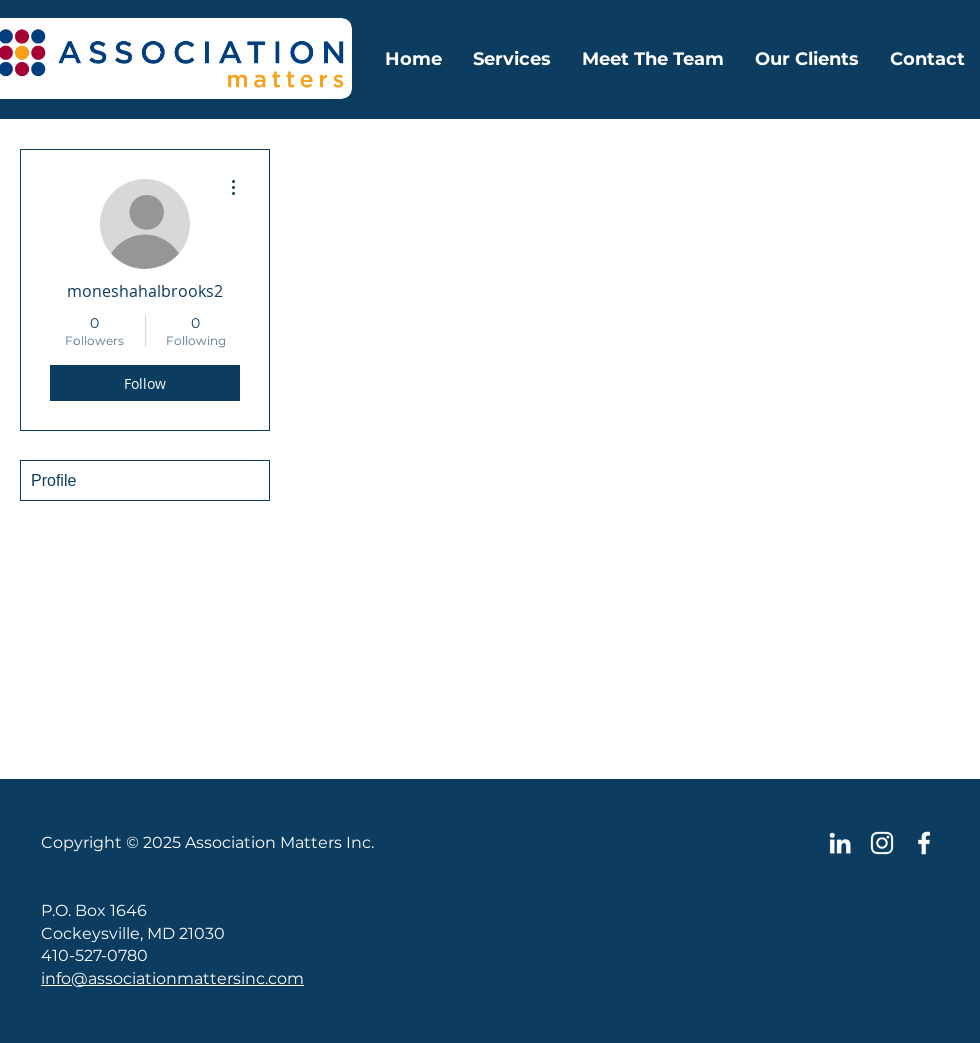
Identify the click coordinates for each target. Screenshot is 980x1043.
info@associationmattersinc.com (172, 978)
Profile (53, 480)
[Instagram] (882, 843)
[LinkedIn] (840, 843)
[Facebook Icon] (924, 843)
